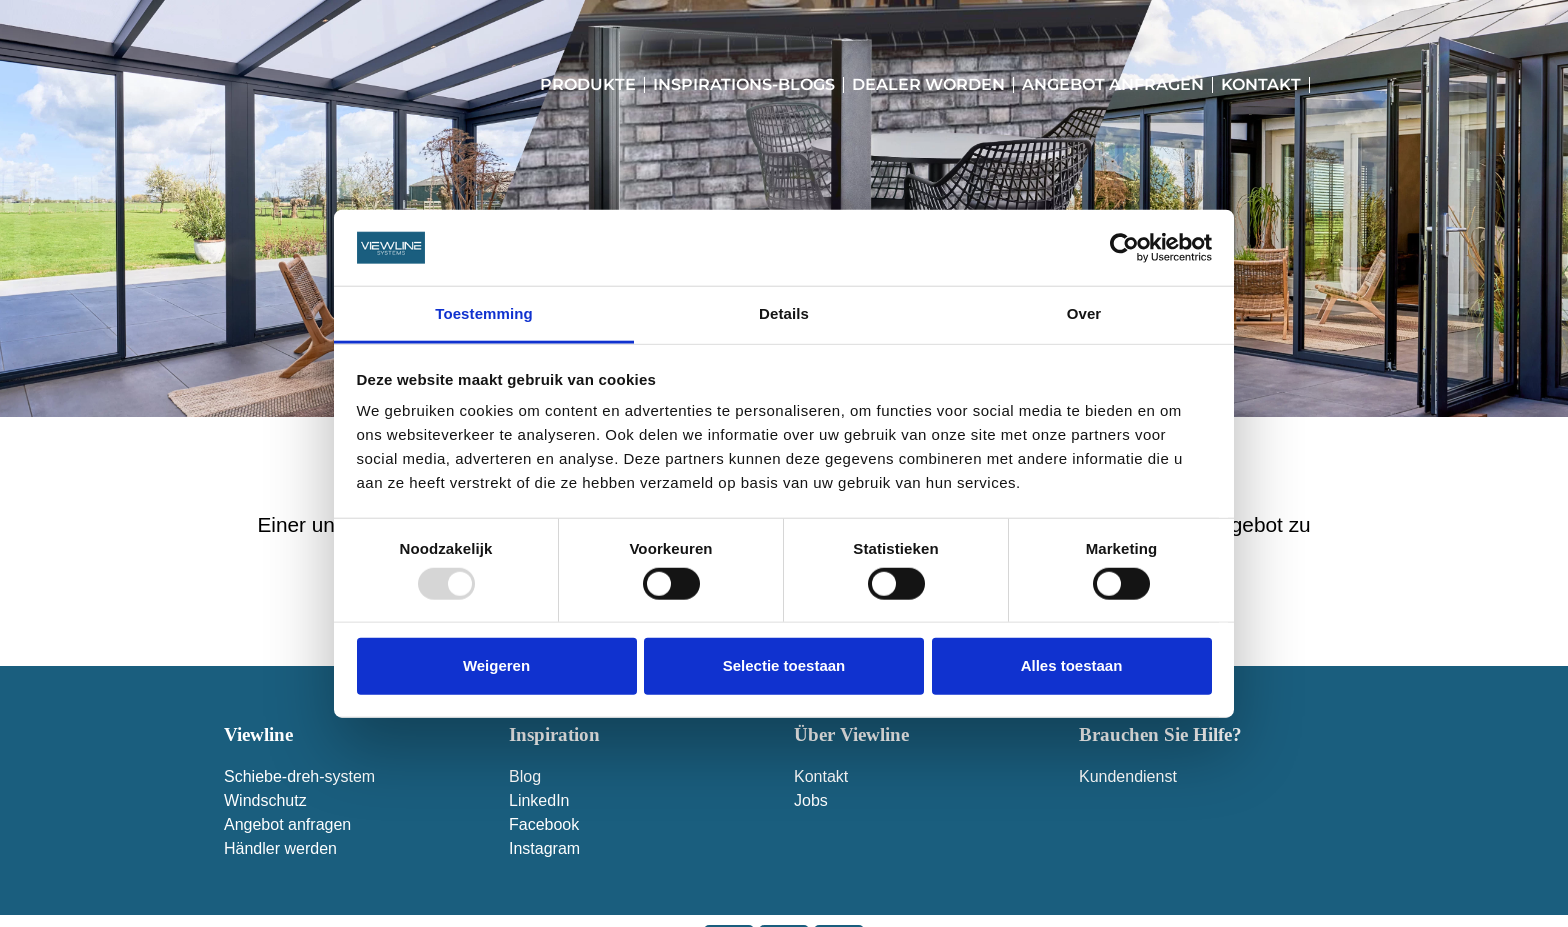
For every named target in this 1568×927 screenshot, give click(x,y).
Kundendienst (1128, 776)
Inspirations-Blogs (744, 84)
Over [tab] (1084, 313)
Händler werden (280, 848)
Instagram (544, 848)
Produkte (588, 84)
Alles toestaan (1072, 665)
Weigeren (496, 665)
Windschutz (265, 800)
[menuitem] (1327, 85)
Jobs (811, 800)
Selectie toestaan (784, 665)
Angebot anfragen (1113, 84)
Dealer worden (928, 84)
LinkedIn (539, 800)
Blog (525, 776)
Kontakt (1261, 84)
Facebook (544, 824)
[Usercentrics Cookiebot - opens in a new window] (1124, 248)
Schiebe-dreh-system (299, 776)
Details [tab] (784, 313)
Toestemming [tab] (484, 313)
